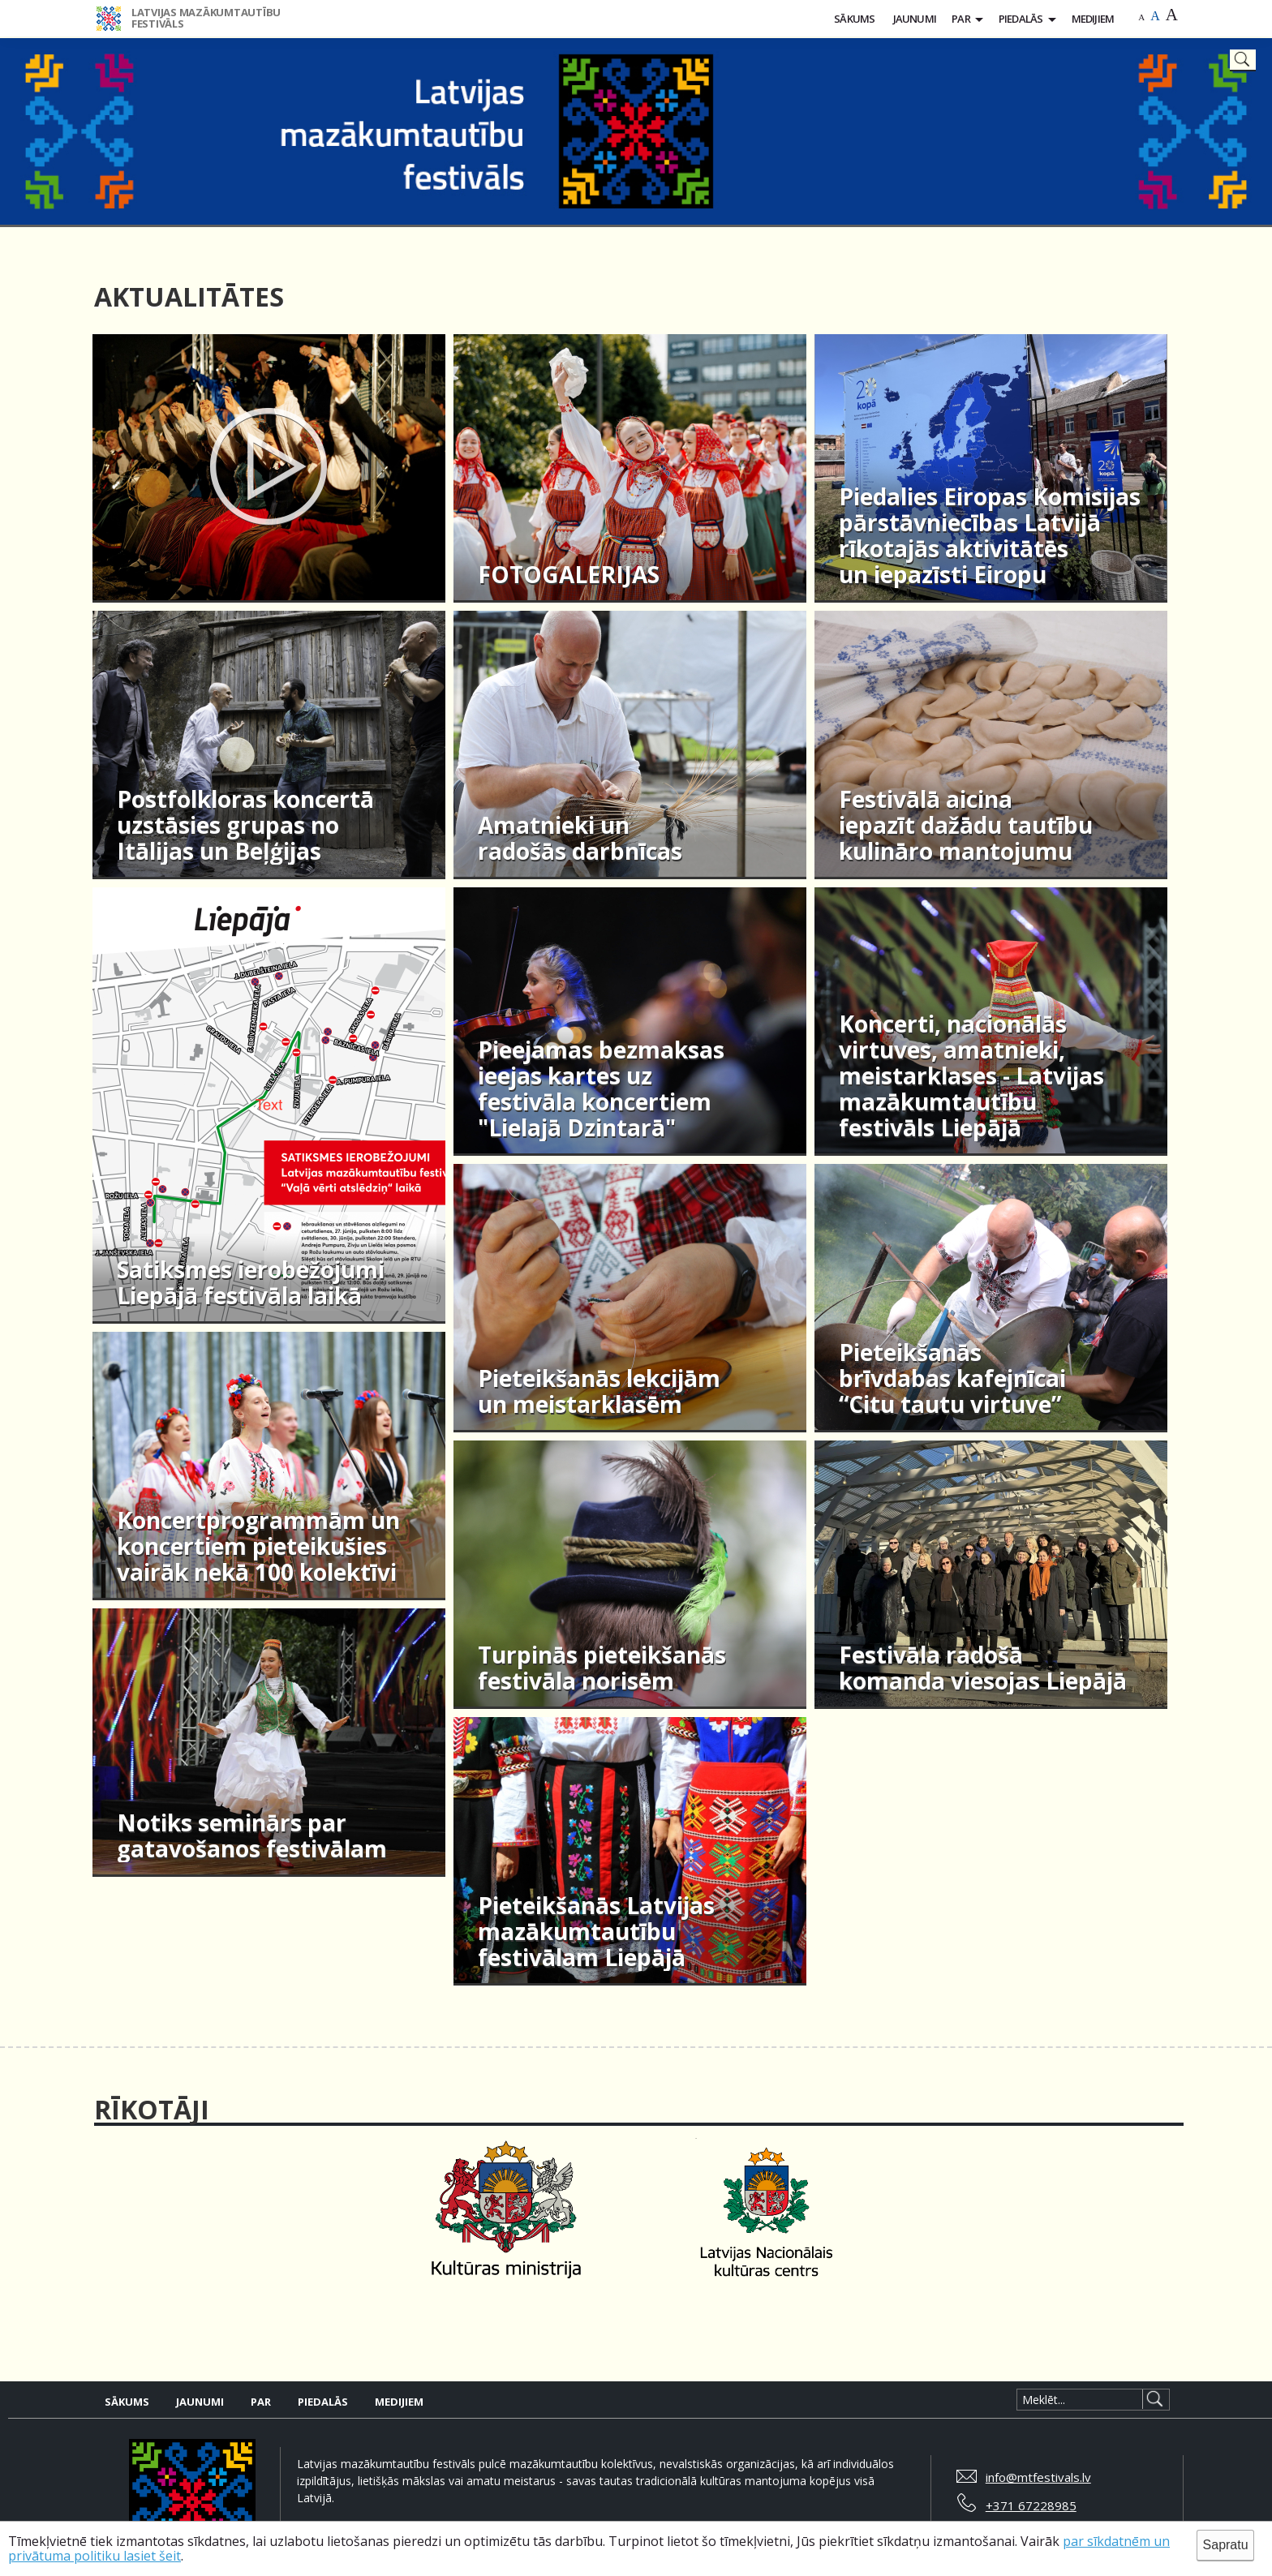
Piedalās (1021, 18)
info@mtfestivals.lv (1038, 2477)
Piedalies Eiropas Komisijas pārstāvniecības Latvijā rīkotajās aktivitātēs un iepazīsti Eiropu (990, 536)
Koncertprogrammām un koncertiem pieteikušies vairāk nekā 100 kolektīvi (258, 1547)
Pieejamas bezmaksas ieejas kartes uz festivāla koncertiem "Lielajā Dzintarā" (601, 1089)
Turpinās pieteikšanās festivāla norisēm (602, 1668)
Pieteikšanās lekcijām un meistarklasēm (599, 1392)
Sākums (854, 18)
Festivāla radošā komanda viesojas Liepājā (983, 1668)
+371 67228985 (1031, 2505)
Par (961, 18)
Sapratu (1225, 2545)
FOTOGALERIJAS (569, 575)
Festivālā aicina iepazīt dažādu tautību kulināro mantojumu (966, 826)
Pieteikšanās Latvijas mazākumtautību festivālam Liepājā (596, 1932)
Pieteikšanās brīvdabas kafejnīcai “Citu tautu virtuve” (952, 1379)
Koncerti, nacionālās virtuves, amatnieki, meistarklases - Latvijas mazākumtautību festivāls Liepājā (971, 1076)
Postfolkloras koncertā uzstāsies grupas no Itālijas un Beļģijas (245, 826)
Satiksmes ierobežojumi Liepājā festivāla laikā (251, 1283)
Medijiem (1093, 18)
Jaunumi (915, 18)
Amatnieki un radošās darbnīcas (580, 839)
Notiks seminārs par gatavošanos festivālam (252, 1836)
